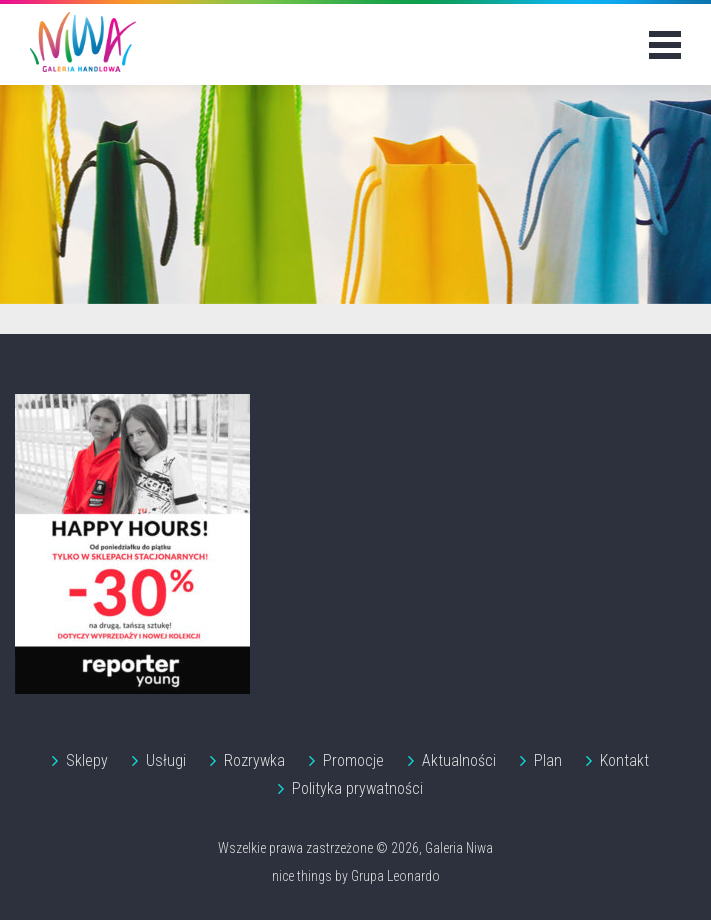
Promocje (353, 760)
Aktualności (459, 760)
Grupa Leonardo (395, 876)
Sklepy (87, 760)
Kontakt (624, 760)
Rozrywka (254, 760)
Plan (548, 760)
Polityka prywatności (357, 788)
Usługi (166, 760)
